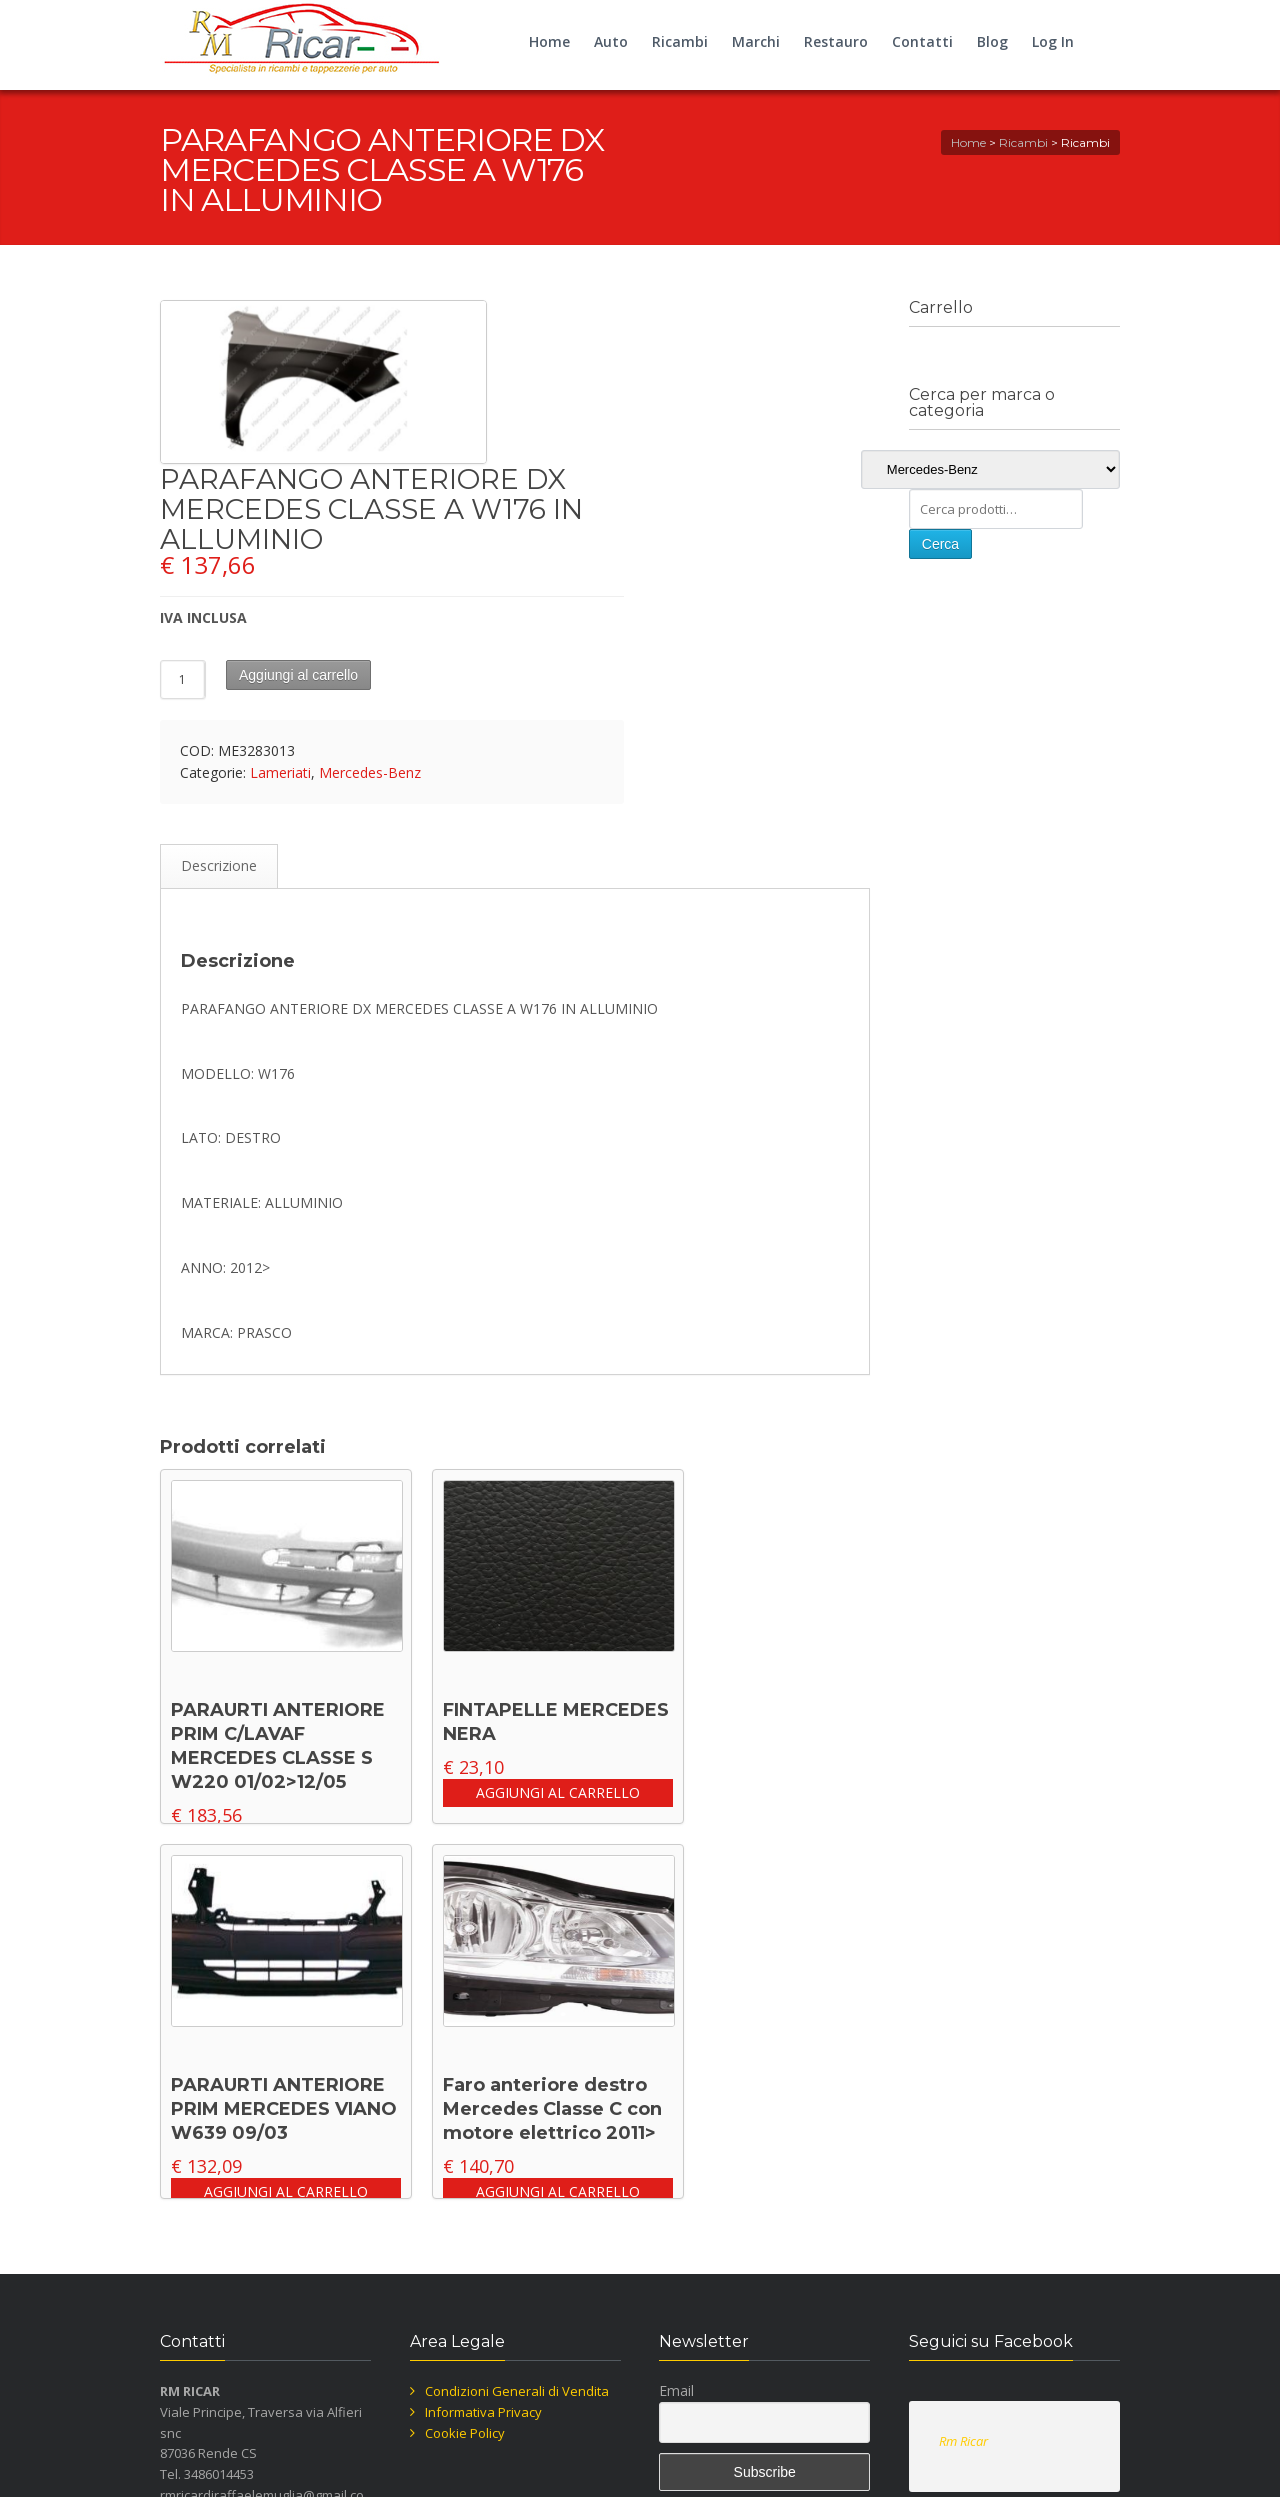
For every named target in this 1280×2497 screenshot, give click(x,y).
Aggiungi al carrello (298, 675)
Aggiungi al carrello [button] (558, 1792)
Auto (611, 41)
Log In (1053, 41)
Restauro (836, 41)
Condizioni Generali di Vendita (517, 2391)
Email (676, 2390)
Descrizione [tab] (219, 865)
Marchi (756, 41)
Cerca (940, 544)
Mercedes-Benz (370, 772)
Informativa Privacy (483, 2412)
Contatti (922, 41)
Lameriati (280, 772)
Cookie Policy (465, 2433)
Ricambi (680, 41)
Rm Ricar (963, 2441)
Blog (992, 41)
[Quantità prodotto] (183, 679)
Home (549, 41)
